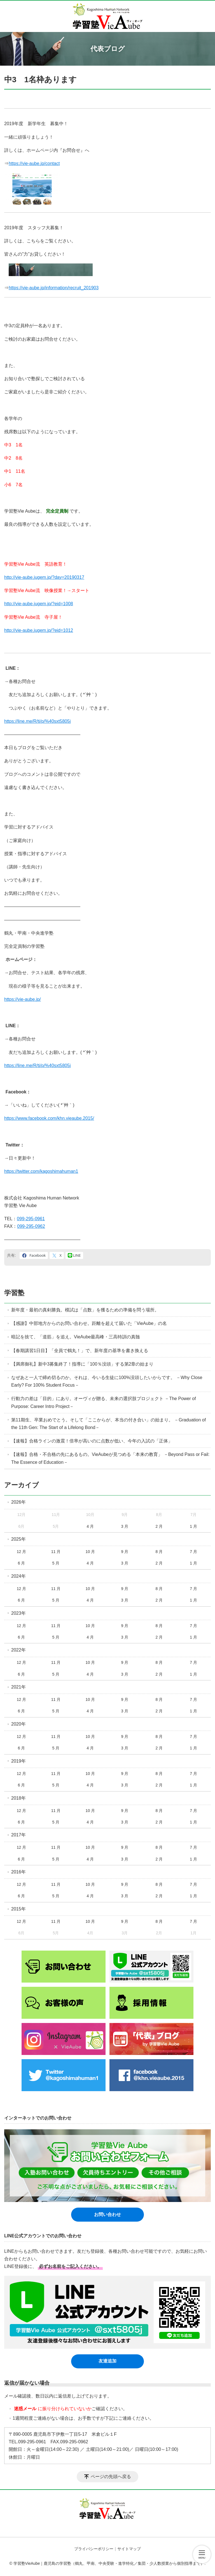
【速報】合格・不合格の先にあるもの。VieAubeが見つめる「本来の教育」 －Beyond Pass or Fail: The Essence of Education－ (110, 1458)
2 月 (159, 1526)
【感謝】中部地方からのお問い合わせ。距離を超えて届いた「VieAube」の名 (89, 1323)
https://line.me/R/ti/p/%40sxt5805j (37, 721)
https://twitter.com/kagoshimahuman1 (41, 1171)
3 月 (124, 1526)
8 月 (159, 1551)
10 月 (90, 1551)
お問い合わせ (107, 2214)
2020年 (18, 1724)
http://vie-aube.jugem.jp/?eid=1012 (38, 630)
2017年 (18, 1834)
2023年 (18, 1613)
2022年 (18, 1650)
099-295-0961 (31, 1218)
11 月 (55, 1551)
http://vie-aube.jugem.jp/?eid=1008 (38, 603)
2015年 (18, 1909)
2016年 (18, 1872)
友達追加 (107, 2361)
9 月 (124, 1551)
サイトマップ (129, 2549)
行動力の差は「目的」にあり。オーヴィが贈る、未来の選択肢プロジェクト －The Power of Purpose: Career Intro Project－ (103, 1402)
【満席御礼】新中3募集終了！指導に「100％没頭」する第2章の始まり (82, 1364)
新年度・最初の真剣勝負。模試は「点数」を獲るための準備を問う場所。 (85, 1310)
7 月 (193, 1551)
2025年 (18, 1539)
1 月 (193, 1526)
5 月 (56, 1563)
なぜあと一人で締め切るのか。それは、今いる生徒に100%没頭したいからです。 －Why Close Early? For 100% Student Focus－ (106, 1381)
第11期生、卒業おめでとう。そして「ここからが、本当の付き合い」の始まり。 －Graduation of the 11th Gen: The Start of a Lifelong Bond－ (108, 1423)
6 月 (21, 1563)
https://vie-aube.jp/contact (34, 163)
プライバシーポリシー (93, 2549)
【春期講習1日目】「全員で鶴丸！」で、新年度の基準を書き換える (79, 1350)
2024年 (18, 1576)
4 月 (90, 1526)
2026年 (18, 1502)
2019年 (18, 1761)
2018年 (18, 1798)
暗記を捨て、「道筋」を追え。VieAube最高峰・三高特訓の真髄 (75, 1336)
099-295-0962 (31, 1226)
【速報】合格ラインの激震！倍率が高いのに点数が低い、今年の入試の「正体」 (91, 1441)
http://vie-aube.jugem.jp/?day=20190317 (44, 577)
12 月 (21, 1551)
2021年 (18, 1687)
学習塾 (14, 1293)
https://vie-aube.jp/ (22, 999)
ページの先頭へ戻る (111, 2476)
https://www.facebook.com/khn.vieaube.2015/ (49, 1118)
